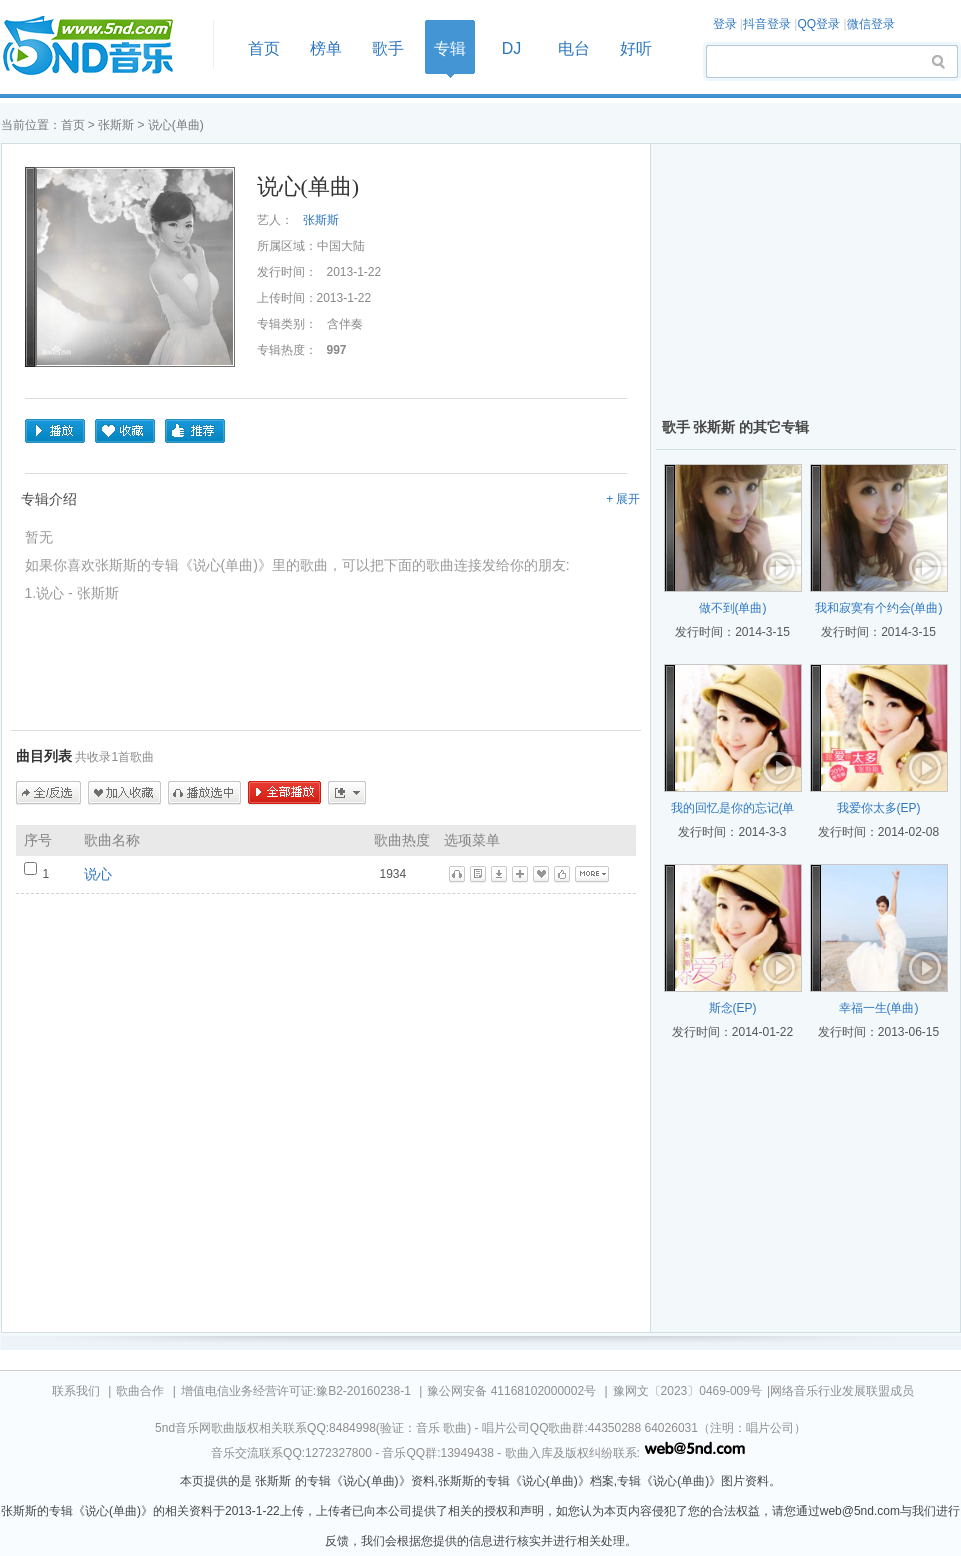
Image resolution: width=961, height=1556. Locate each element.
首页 (101, 46)
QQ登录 (818, 24)
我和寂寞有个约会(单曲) (879, 608)
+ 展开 (623, 499)
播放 (55, 431)
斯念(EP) (733, 1008)
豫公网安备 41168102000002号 (511, 1391)
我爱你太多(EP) (879, 808)
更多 (347, 793)
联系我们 (76, 1391)
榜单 (326, 48)
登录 (725, 24)
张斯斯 (116, 125)
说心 (98, 874)
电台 (574, 48)
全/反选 (48, 793)
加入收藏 (124, 793)
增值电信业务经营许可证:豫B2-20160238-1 (296, 1391)
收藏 (125, 431)
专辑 (450, 48)
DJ (512, 48)
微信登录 (871, 24)
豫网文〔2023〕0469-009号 (687, 1391)
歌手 (388, 48)
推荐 (195, 431)
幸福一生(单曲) (879, 1008)
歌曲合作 (140, 1391)
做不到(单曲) (733, 608)
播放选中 (204, 793)
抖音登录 (767, 24)
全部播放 (284, 793)
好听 (636, 48)
